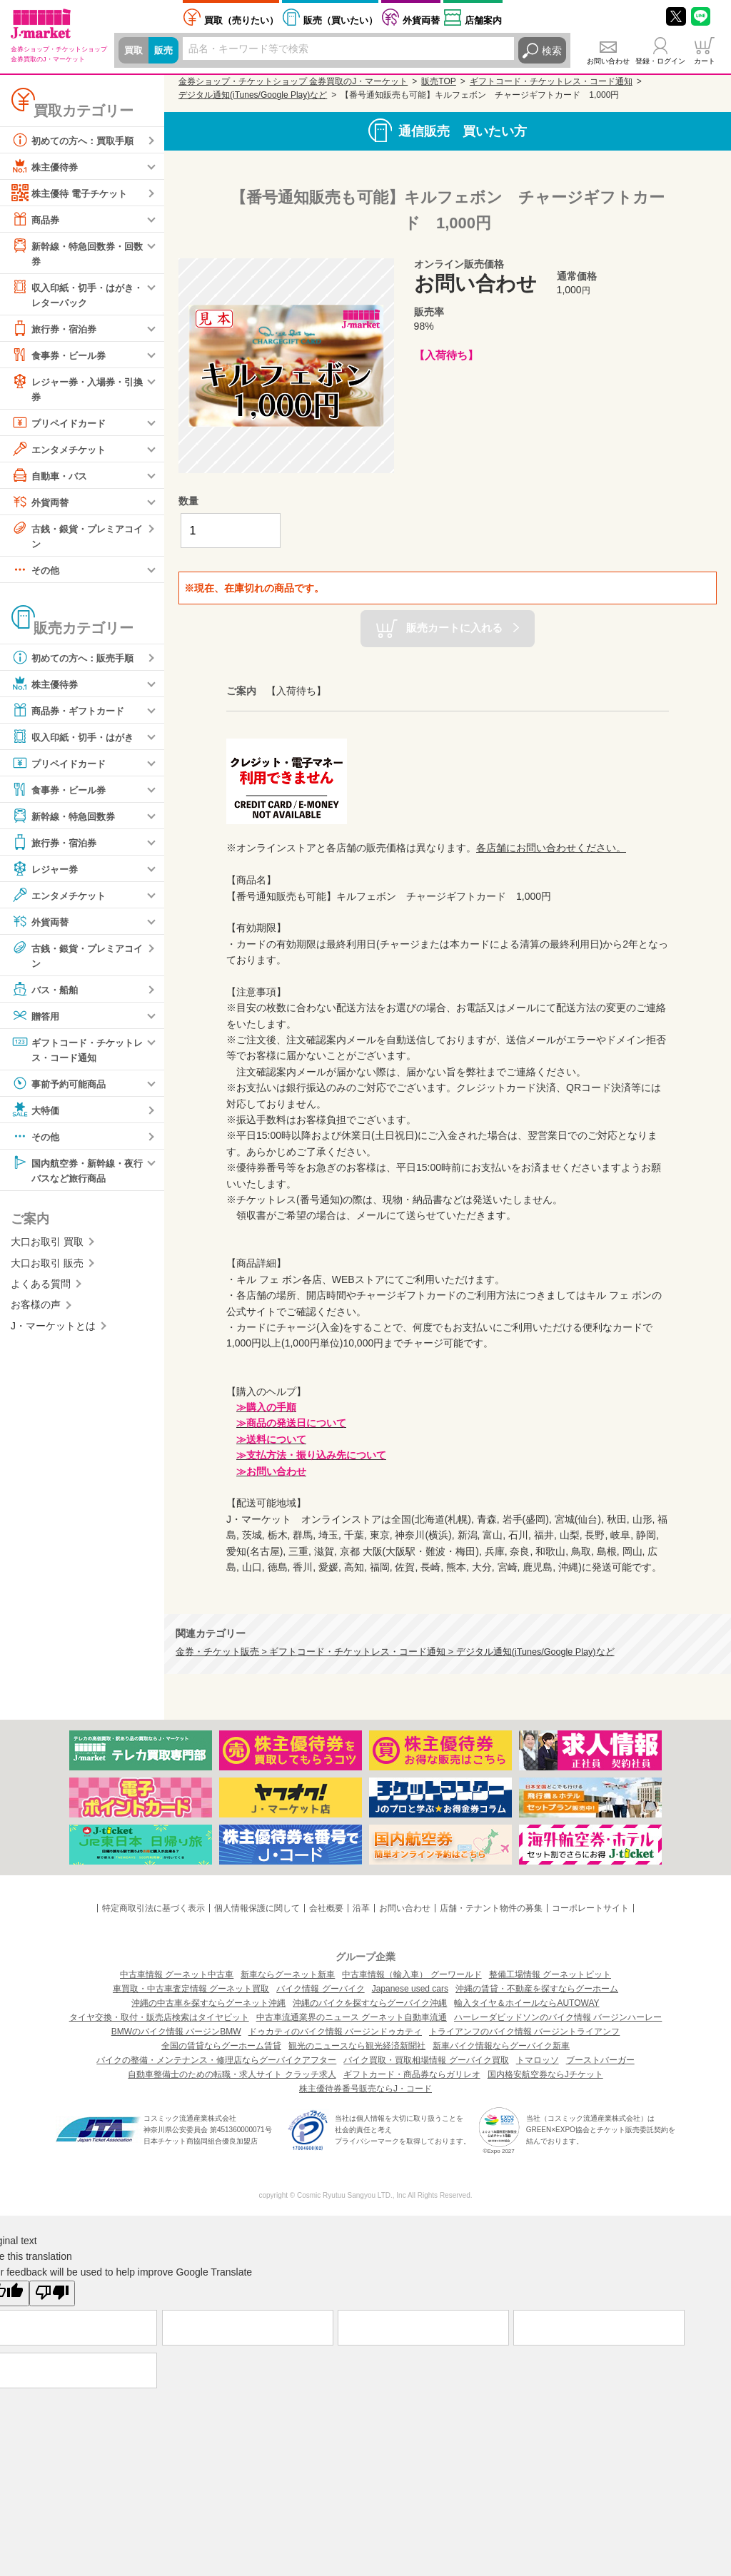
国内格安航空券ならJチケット (545, 2074)
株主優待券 (46, 166)
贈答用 (36, 1020)
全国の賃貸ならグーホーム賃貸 (221, 2046)
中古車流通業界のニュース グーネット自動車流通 (351, 2017)
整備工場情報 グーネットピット (550, 1974)
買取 (134, 50)
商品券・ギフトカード (71, 714)
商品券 (36, 219)
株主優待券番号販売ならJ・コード (365, 2089)
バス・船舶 (46, 994)
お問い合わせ (608, 61)
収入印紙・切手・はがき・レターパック (71, 294)
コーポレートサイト (590, 1908)
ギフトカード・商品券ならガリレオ (411, 2074)
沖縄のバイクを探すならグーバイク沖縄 (370, 2003)
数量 (188, 501)
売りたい (241, 20)
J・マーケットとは (53, 1332)
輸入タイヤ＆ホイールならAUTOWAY (526, 2003)
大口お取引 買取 (47, 1248)
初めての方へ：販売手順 (76, 661)
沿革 (361, 1908)
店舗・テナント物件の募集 (491, 1908)
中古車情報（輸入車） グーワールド (411, 1974)
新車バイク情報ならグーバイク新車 (501, 2046)
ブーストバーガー (600, 2060)
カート (704, 61)
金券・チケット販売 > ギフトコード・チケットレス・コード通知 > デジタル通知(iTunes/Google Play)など (395, 1652)
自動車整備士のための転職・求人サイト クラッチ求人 (232, 2074)
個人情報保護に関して (257, 1908)
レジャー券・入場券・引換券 (76, 390)
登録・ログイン (660, 61)
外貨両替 (421, 20)
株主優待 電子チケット (72, 192)
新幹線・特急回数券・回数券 (76, 252)
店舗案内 (483, 20)
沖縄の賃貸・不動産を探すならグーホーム (536, 1989)
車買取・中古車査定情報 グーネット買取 (191, 1989)
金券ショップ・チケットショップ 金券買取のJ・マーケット (293, 81)
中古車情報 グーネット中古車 (176, 1974)
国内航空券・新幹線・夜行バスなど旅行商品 (76, 1175)
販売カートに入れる (454, 628)
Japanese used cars (410, 1989)
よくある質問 (41, 1291)
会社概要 (326, 1908)
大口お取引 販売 (47, 1269)
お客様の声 (36, 1311)
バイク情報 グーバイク (320, 1989)
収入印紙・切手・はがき (76, 740)
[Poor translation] (52, 2293)
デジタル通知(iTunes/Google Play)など (252, 95)
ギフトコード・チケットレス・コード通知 (76, 1053)
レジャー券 (46, 872)
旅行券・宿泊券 (56, 330)
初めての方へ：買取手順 (76, 139)
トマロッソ (537, 2060)
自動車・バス (51, 478)
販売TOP (438, 81)
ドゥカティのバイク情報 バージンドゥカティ (335, 2032)
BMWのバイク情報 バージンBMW (176, 2032)
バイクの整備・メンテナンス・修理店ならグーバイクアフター (216, 2060)
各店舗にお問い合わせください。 (551, 847)
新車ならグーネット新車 (288, 1974)
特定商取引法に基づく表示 (153, 1908)
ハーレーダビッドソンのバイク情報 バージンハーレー (558, 2017)
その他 (36, 573)
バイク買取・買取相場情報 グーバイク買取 (425, 2060)
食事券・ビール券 (61, 356)
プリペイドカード (61, 425)
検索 (552, 50)
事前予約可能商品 (61, 1088)
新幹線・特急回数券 (66, 819)
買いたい (340, 20)
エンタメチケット (61, 451)
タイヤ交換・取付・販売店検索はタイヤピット (159, 2017)
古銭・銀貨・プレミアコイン (76, 537)
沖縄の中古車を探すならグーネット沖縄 (208, 2003)
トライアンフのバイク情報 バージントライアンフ (524, 2032)
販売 (166, 50)
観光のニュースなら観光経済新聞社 (356, 2046)
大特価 (36, 1115)
